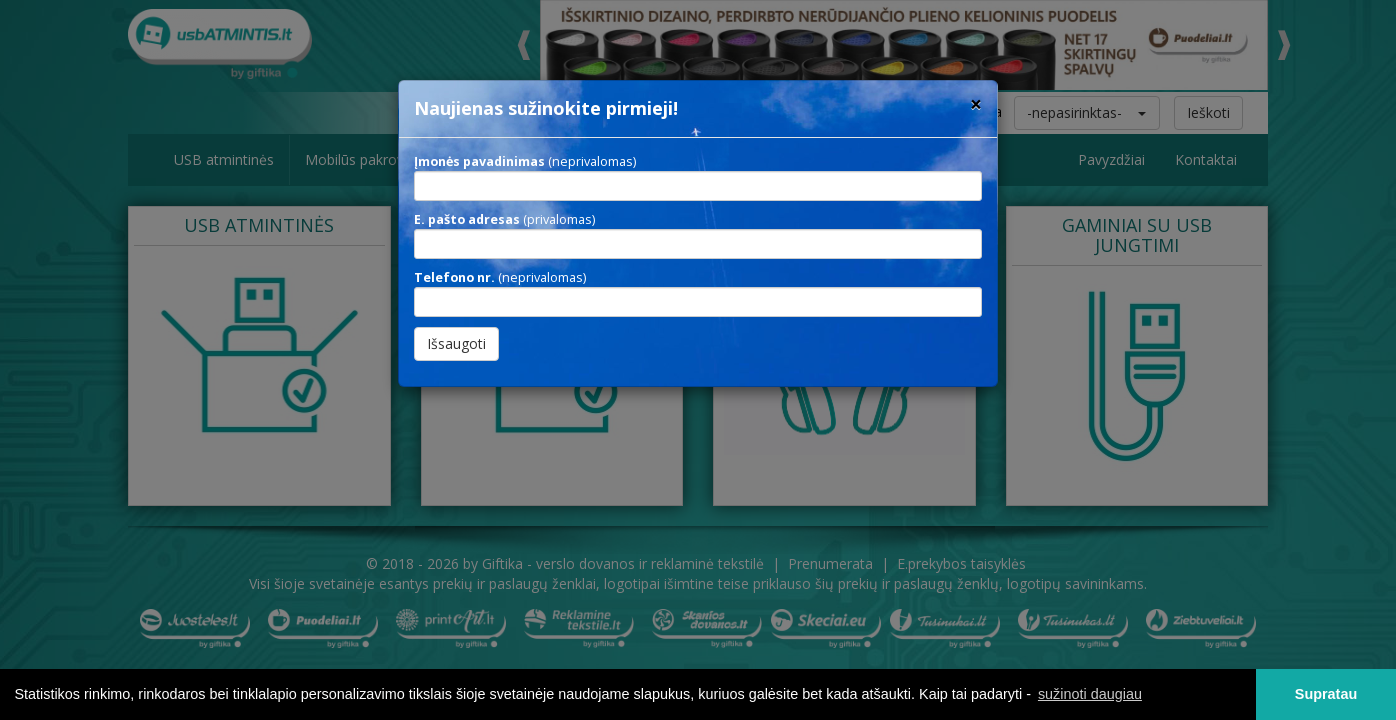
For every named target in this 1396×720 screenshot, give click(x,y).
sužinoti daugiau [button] (1090, 694)
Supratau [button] (1326, 694)
